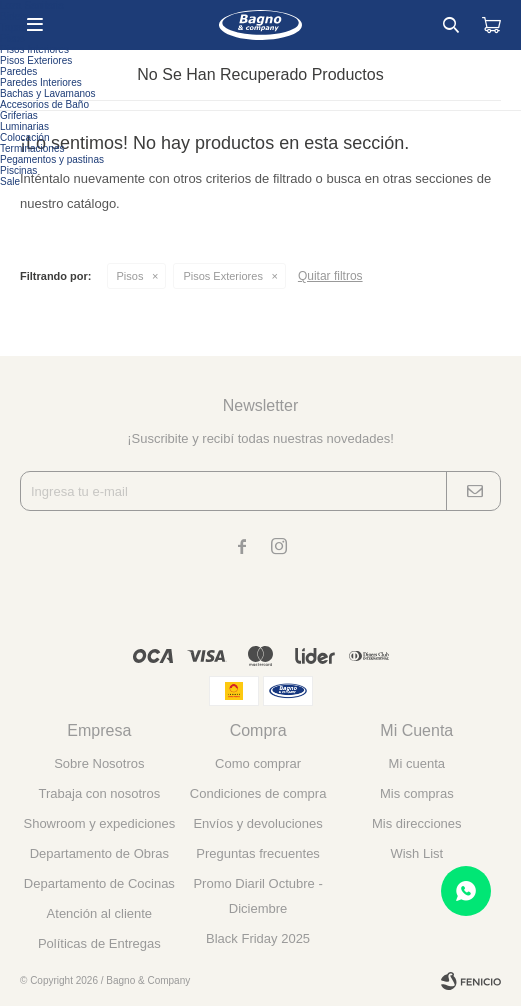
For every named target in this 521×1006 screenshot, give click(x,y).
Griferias (19, 115)
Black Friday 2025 (258, 938)
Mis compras (417, 793)
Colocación (24, 137)
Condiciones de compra (258, 793)
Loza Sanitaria (32, 5)
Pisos (130, 276)
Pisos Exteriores (222, 276)
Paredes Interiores (41, 82)
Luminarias (24, 126)
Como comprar (258, 763)
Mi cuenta (417, 763)
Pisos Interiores (34, 49)
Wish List (416, 853)
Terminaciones (32, 148)
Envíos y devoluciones (257, 823)
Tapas (13, 27)
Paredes (18, 71)
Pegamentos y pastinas (52, 159)
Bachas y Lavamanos (48, 93)
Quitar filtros (330, 276)
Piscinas (18, 170)
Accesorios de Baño (44, 104)
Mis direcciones (417, 823)
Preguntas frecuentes (258, 853)
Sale (10, 181)
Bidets (14, 16)
